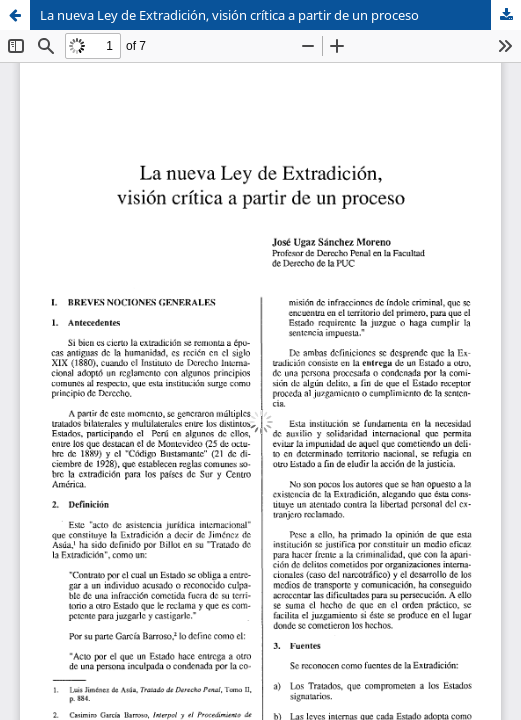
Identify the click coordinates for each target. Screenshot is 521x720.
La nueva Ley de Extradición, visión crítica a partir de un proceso (229, 15)
